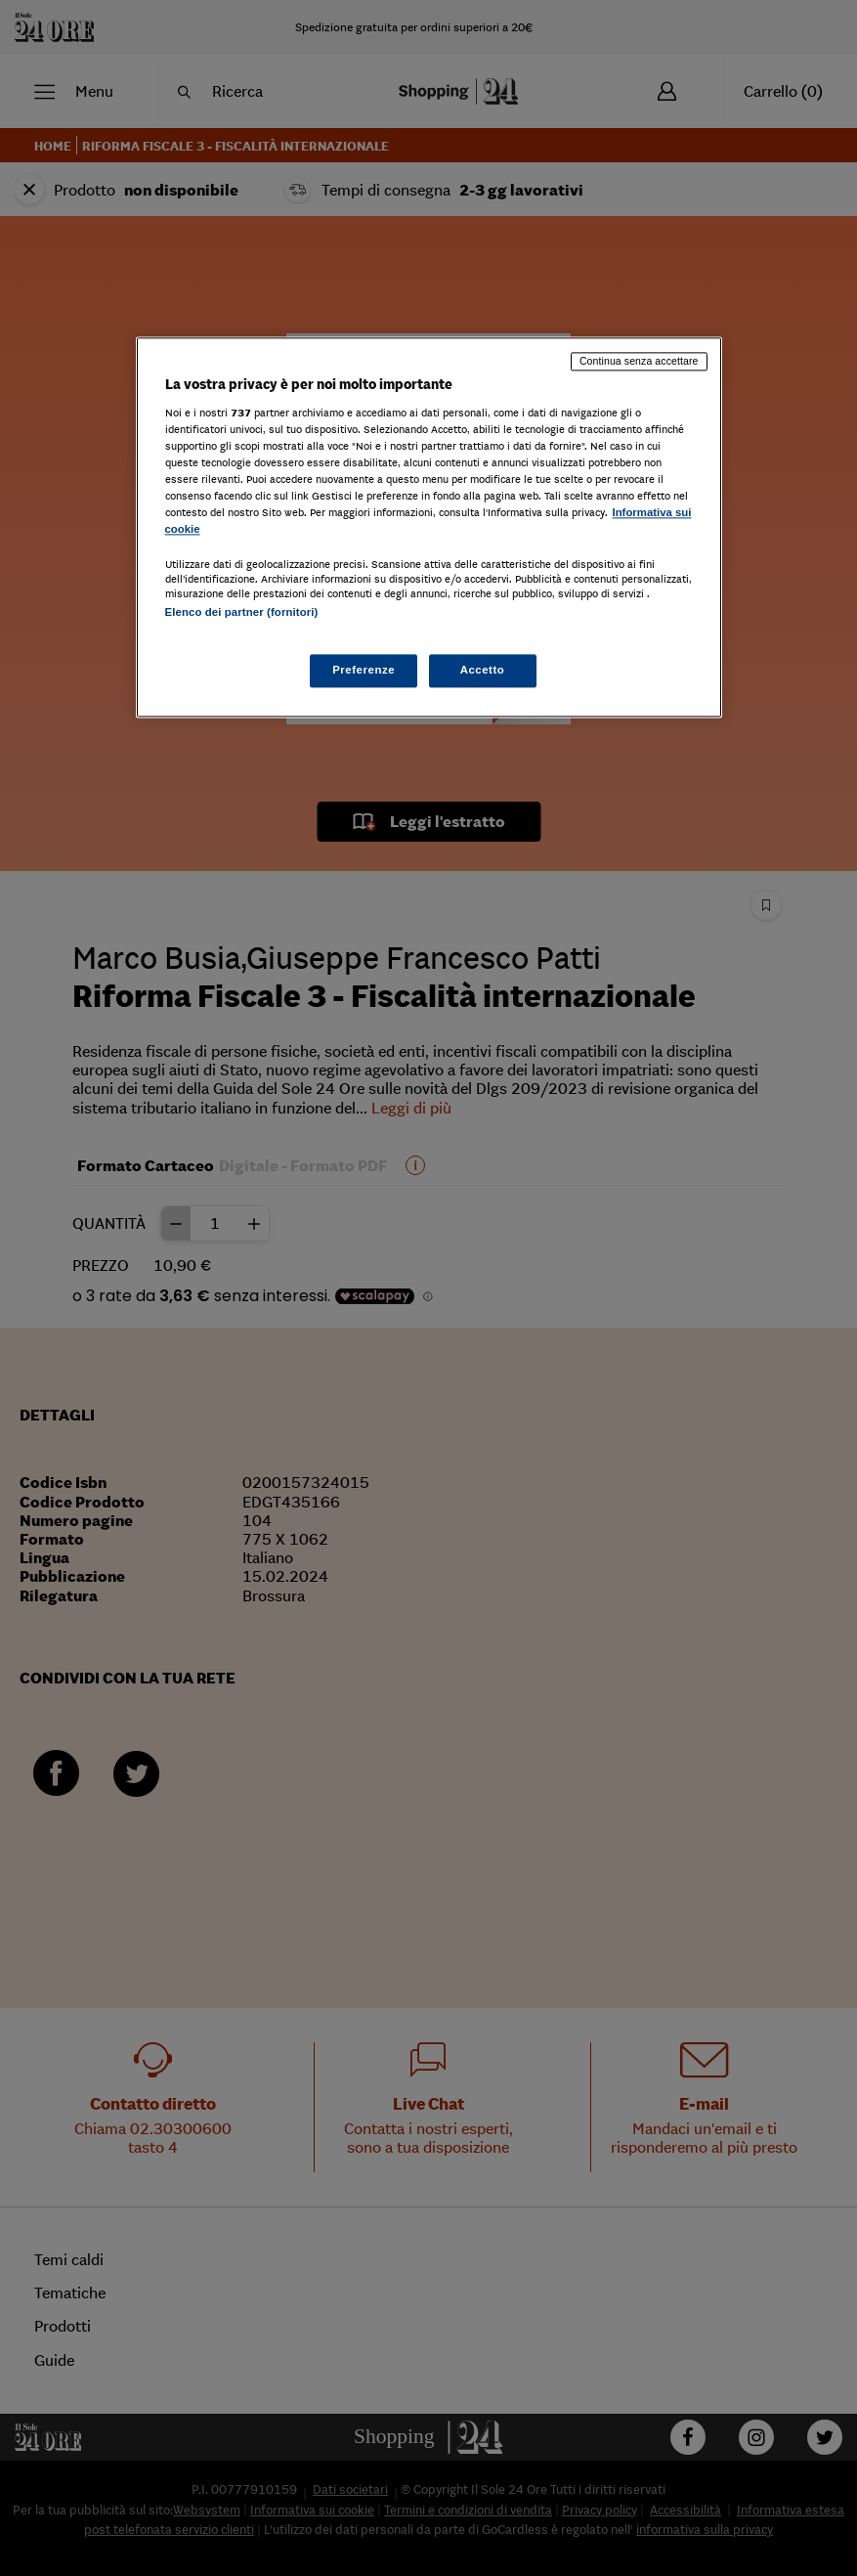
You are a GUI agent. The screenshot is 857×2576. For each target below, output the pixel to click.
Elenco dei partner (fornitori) (242, 613)
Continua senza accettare (639, 362)
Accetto (482, 670)
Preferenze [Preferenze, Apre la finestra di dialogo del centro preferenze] (363, 670)
